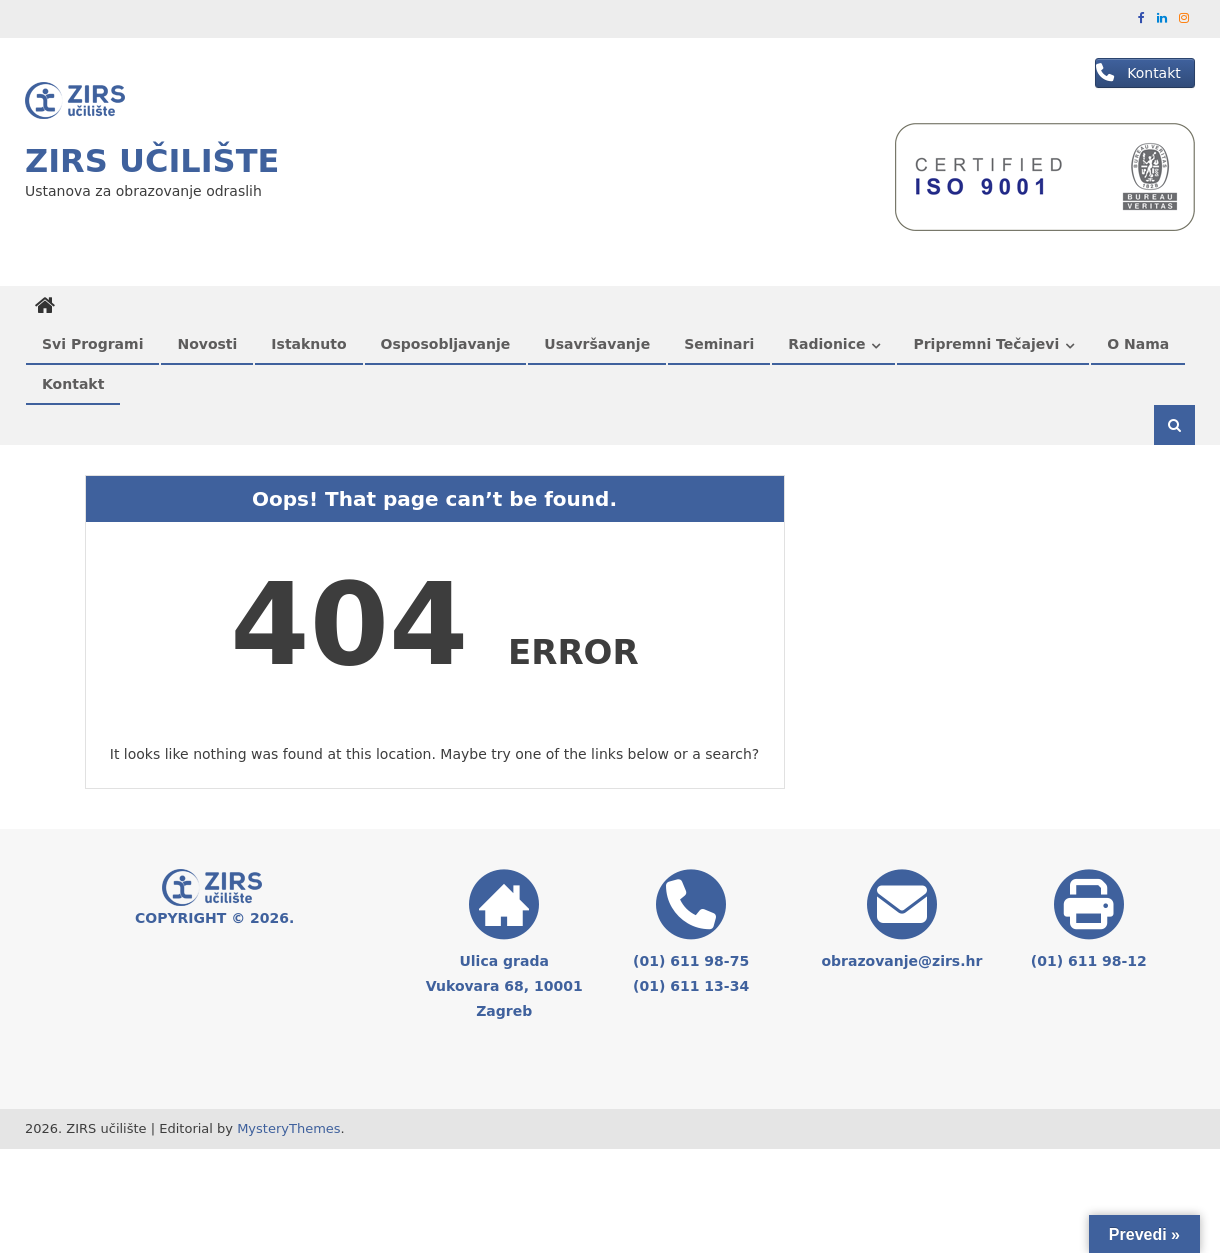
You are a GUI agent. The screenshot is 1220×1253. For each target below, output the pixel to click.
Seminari (719, 344)
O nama (1138, 344)
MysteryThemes (288, 1128)
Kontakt (73, 384)
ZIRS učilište (152, 161)
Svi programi (92, 344)
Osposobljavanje (446, 344)
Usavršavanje (597, 344)
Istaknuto (308, 344)
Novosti (207, 344)
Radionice (826, 344)
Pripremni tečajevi (986, 344)
